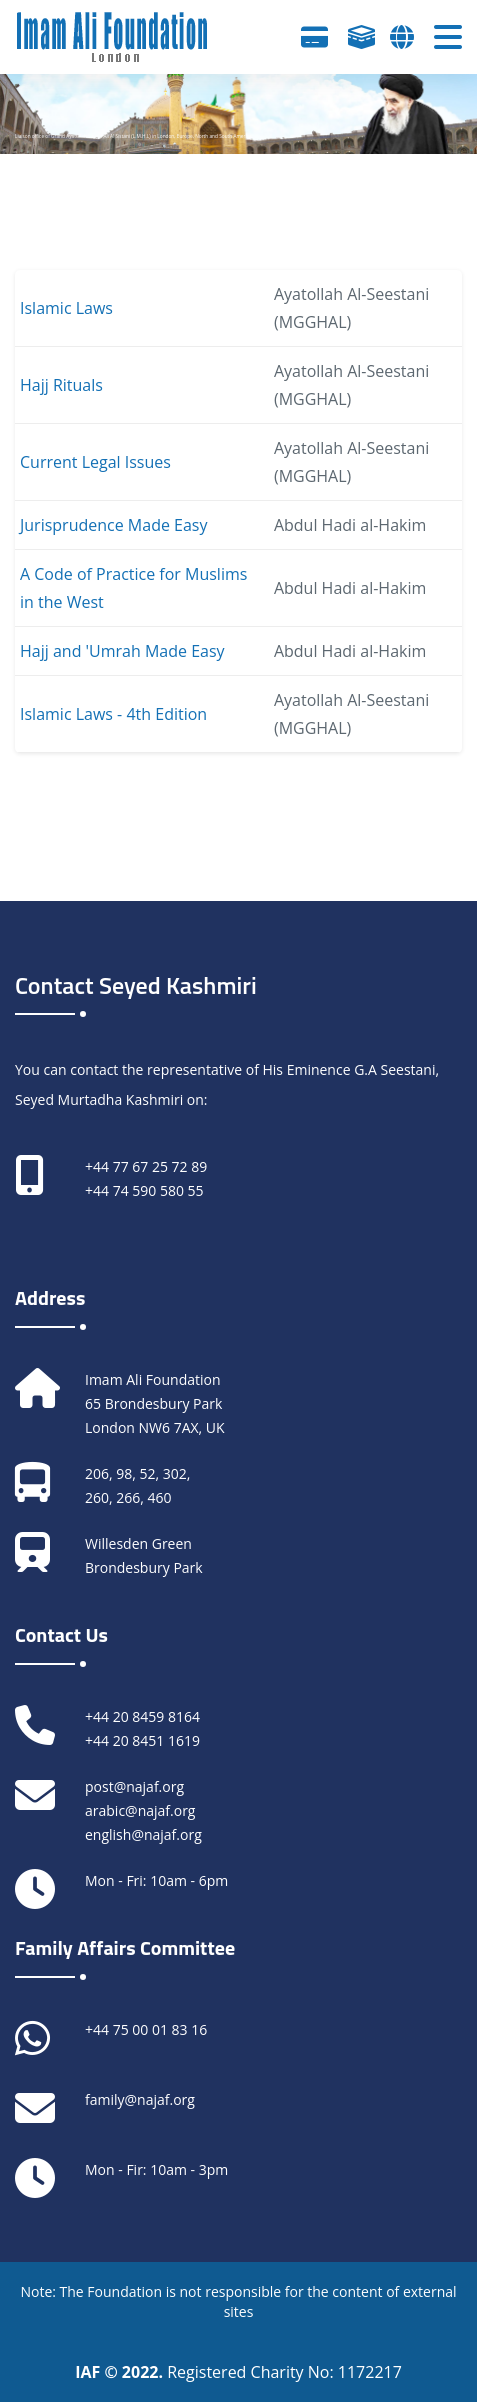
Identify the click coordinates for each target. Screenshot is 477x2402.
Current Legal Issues (95, 462)
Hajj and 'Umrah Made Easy (122, 651)
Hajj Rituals (61, 385)
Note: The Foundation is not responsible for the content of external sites (238, 2301)
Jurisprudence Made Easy (113, 525)
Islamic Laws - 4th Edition (113, 714)
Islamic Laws (66, 308)
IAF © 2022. (121, 2372)
